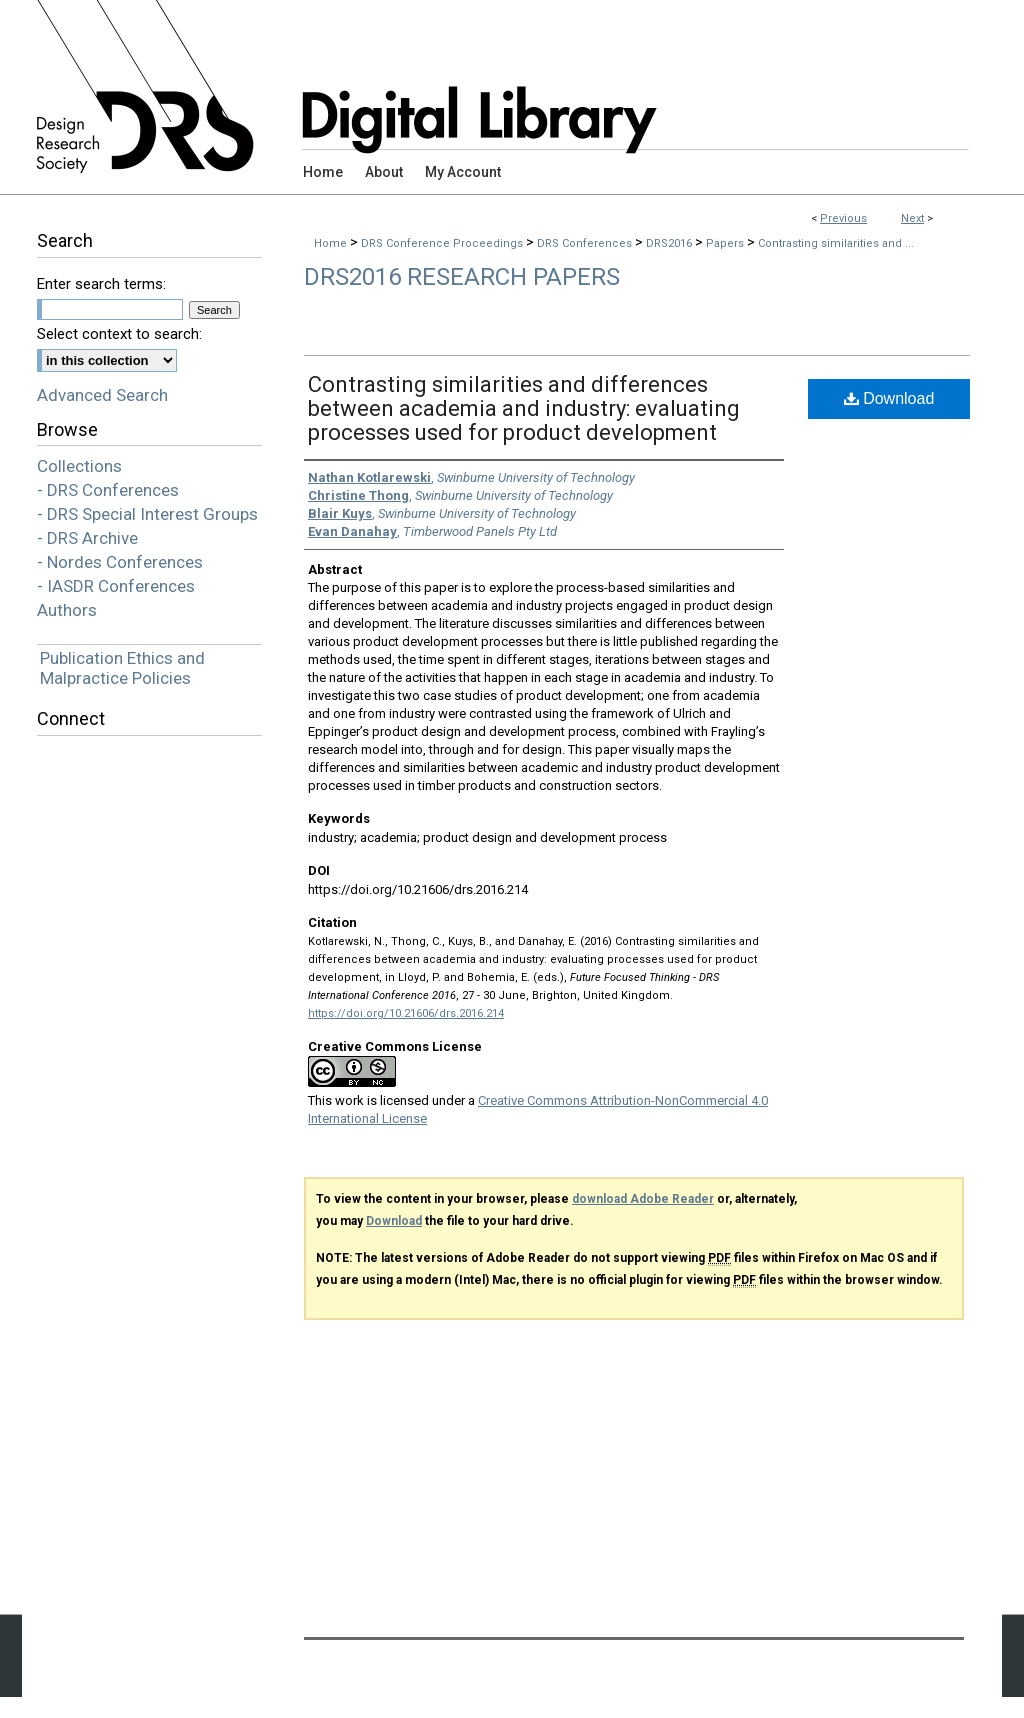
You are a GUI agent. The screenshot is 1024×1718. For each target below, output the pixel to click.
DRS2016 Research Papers (462, 277)
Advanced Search (102, 395)
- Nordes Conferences (120, 562)
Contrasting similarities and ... (836, 243)
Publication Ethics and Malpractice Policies (122, 668)
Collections (79, 466)
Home (330, 243)
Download (889, 398)
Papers (726, 243)
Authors (67, 610)
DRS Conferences (586, 243)
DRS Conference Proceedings (443, 243)
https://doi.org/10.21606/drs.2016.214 (406, 1013)
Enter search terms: (101, 284)
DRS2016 (670, 243)
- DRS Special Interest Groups (147, 514)
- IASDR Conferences (116, 586)
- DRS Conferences (108, 490)
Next (912, 218)
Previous (843, 218)
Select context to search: (119, 334)
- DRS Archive (87, 538)
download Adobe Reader (643, 1199)
